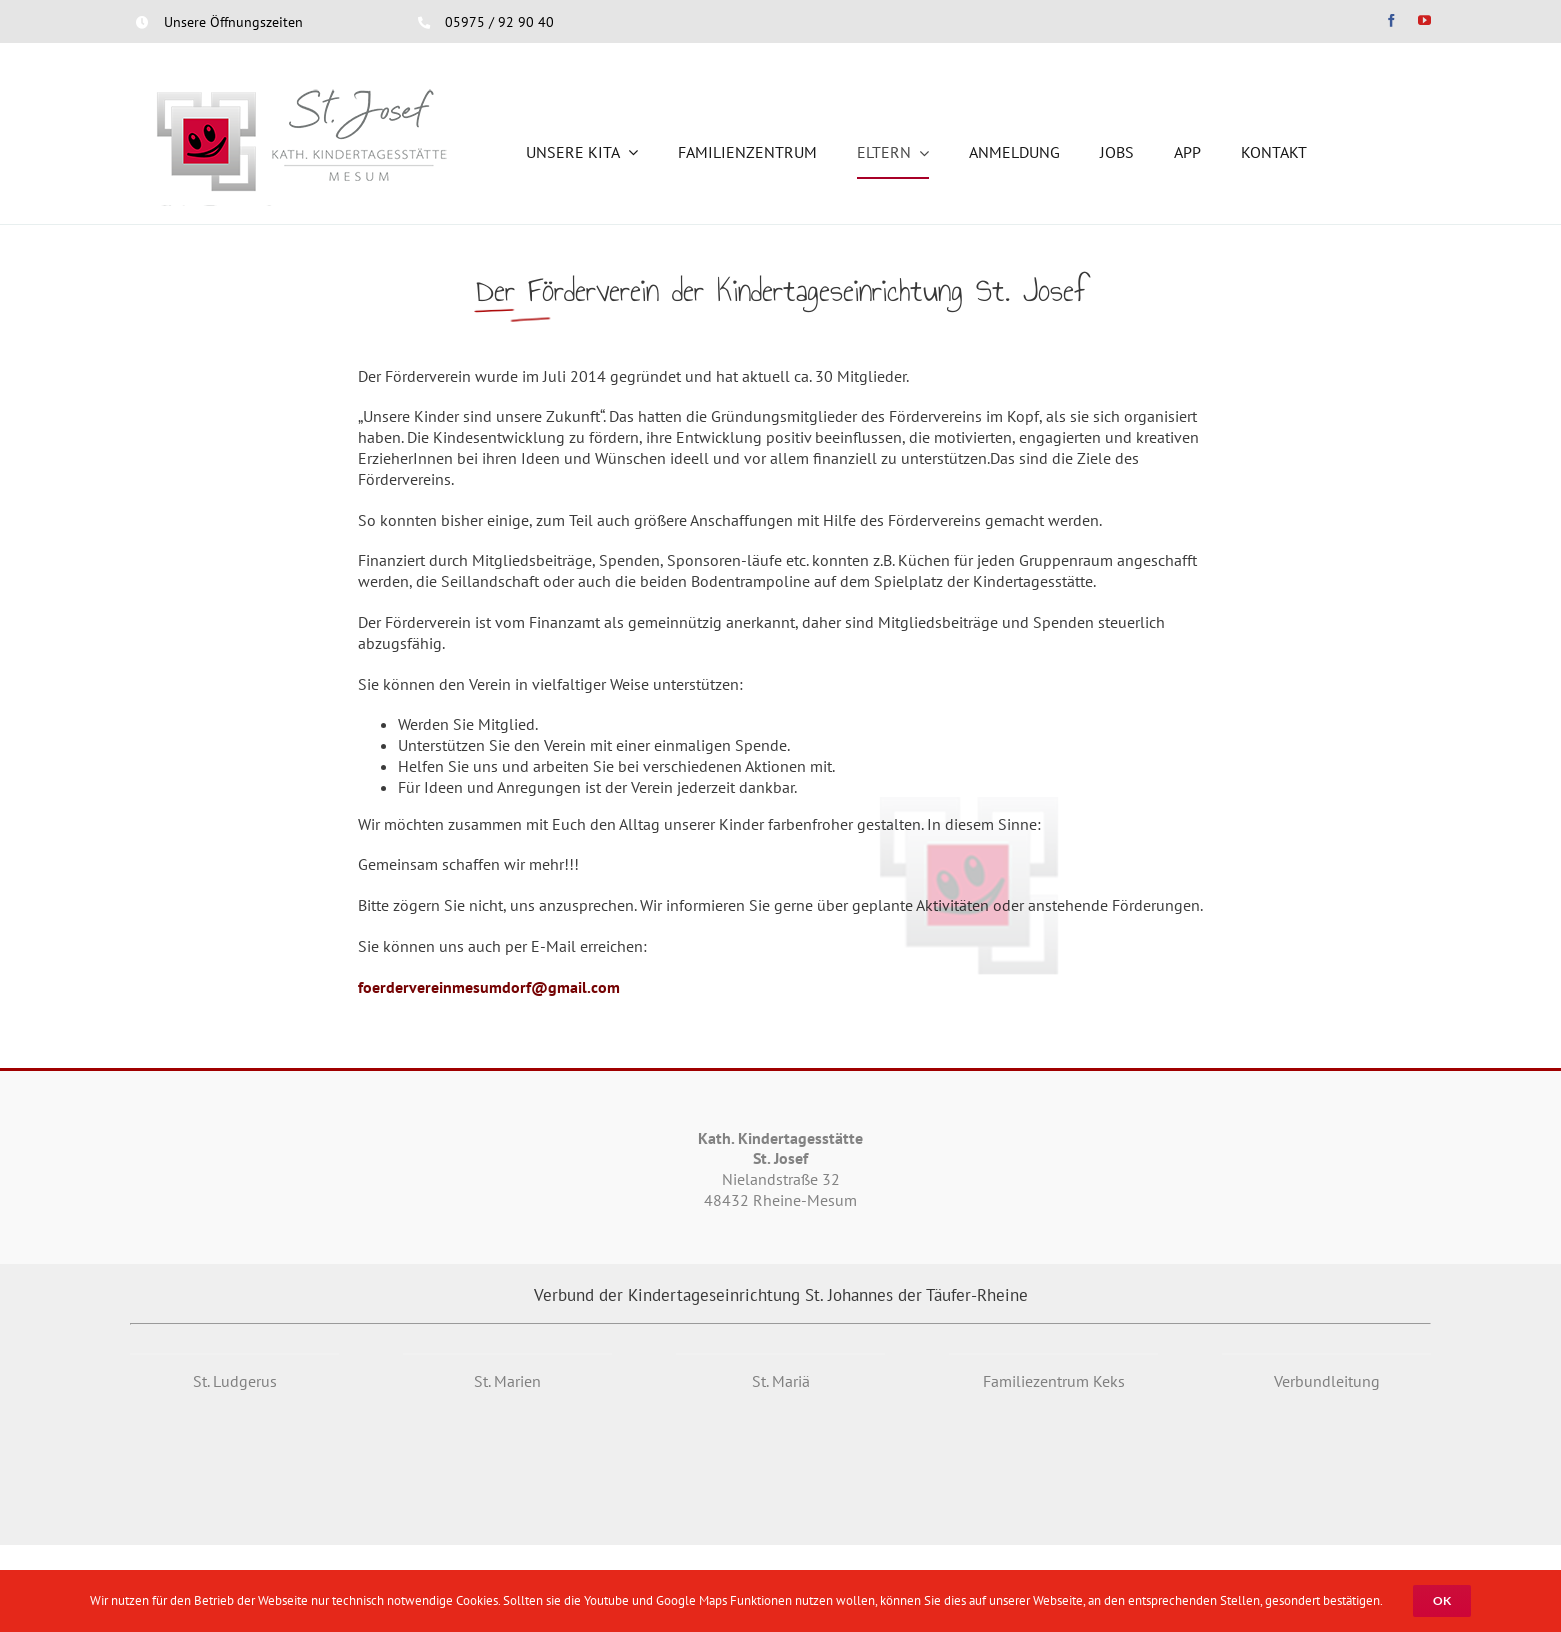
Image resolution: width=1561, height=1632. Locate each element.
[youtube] (1424, 20)
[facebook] (1391, 20)
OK (1442, 1600)
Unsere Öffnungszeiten (233, 22)
